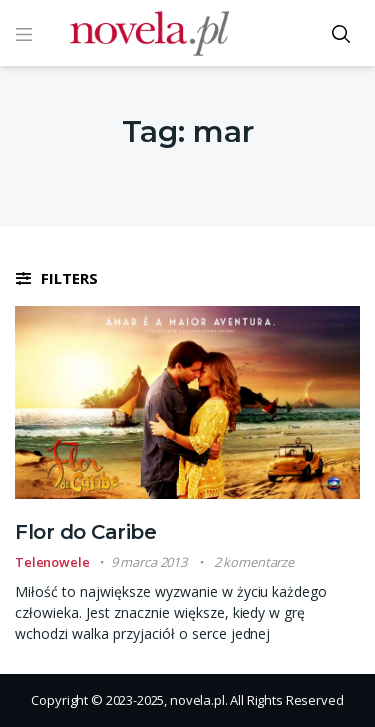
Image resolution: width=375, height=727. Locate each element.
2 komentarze (254, 562)
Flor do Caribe (85, 532)
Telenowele (52, 562)
